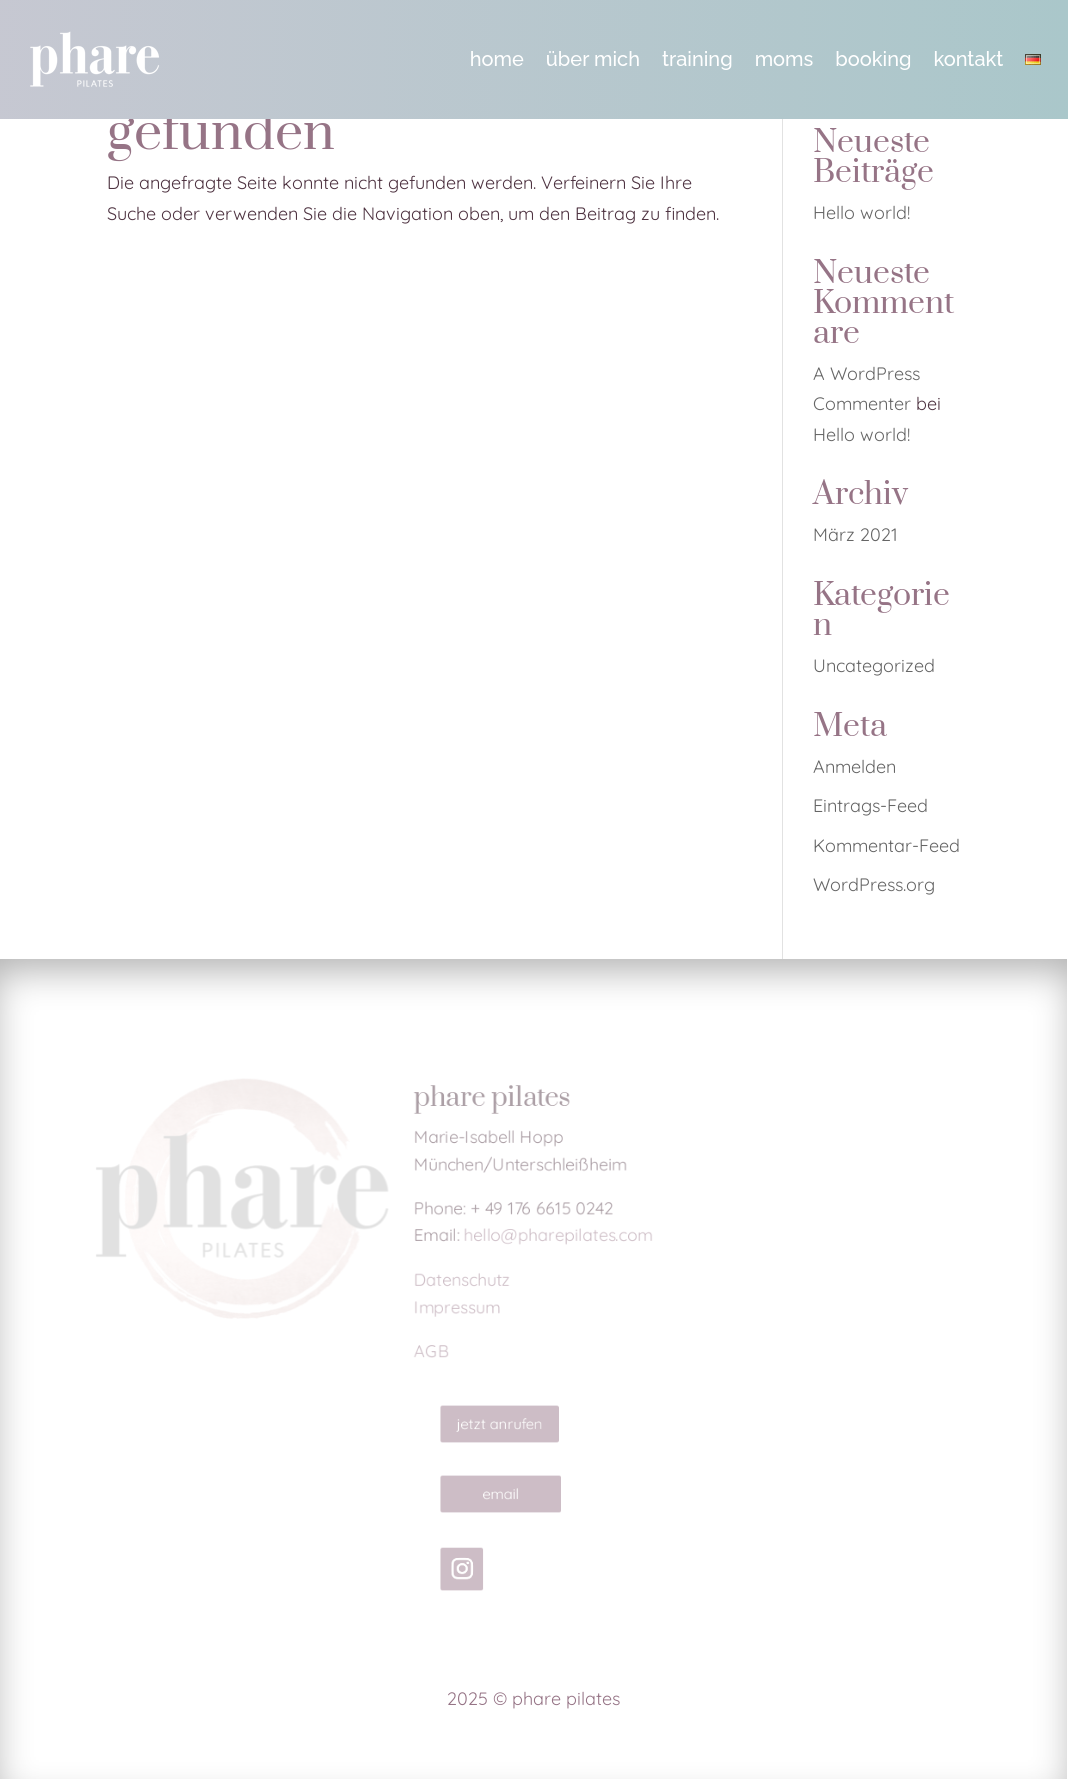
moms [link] (784, 59)
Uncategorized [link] (874, 665)
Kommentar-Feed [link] (886, 845)
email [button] (507, 1493)
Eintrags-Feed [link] (870, 805)
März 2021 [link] (855, 534)
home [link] (497, 59)
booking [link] (873, 59)
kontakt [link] (968, 59)
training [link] (697, 59)
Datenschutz (458, 1282)
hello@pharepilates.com (559, 1235)
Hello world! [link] (861, 212)
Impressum (452, 1311)
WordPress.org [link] (874, 884)
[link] (94, 59)
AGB (425, 1358)
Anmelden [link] (854, 766)
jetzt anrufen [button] (505, 1423)
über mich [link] (593, 59)
